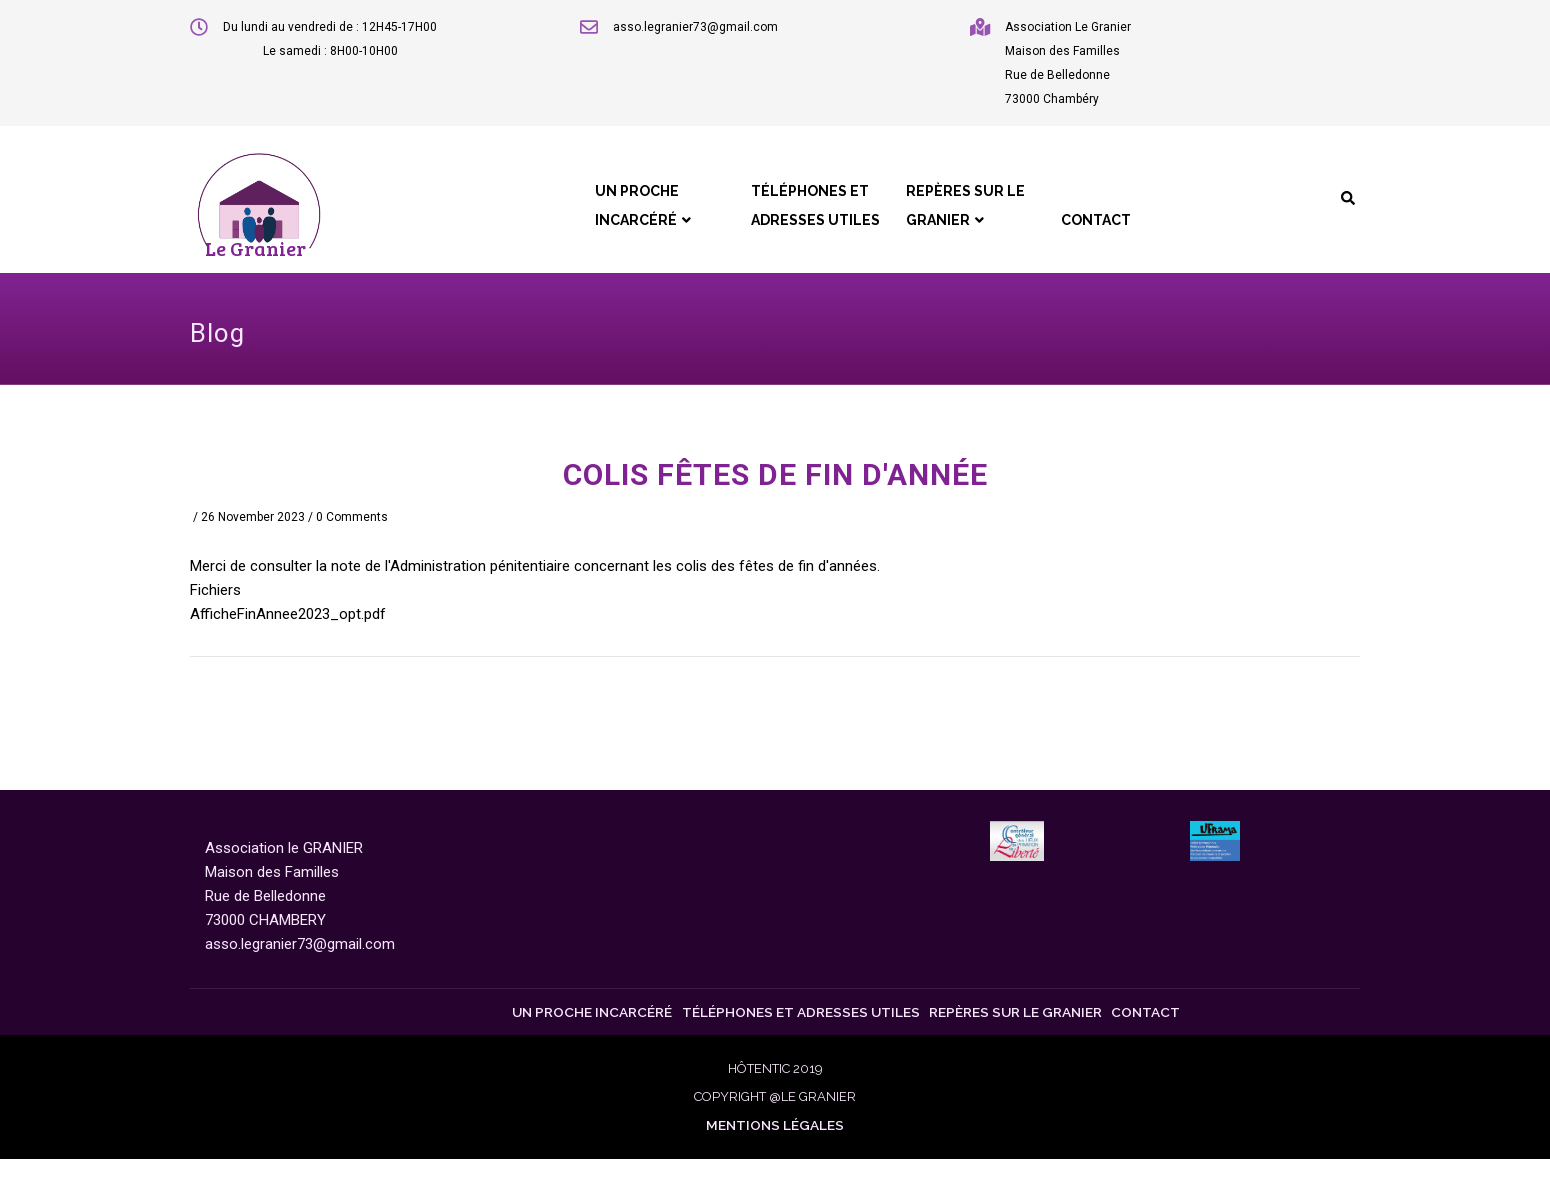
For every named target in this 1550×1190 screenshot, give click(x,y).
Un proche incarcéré (592, 220)
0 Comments (352, 518)
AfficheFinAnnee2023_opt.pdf (288, 615)
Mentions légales (775, 1155)
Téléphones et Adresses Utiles (775, 220)
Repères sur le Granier (938, 220)
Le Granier (255, 248)
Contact (1082, 232)
